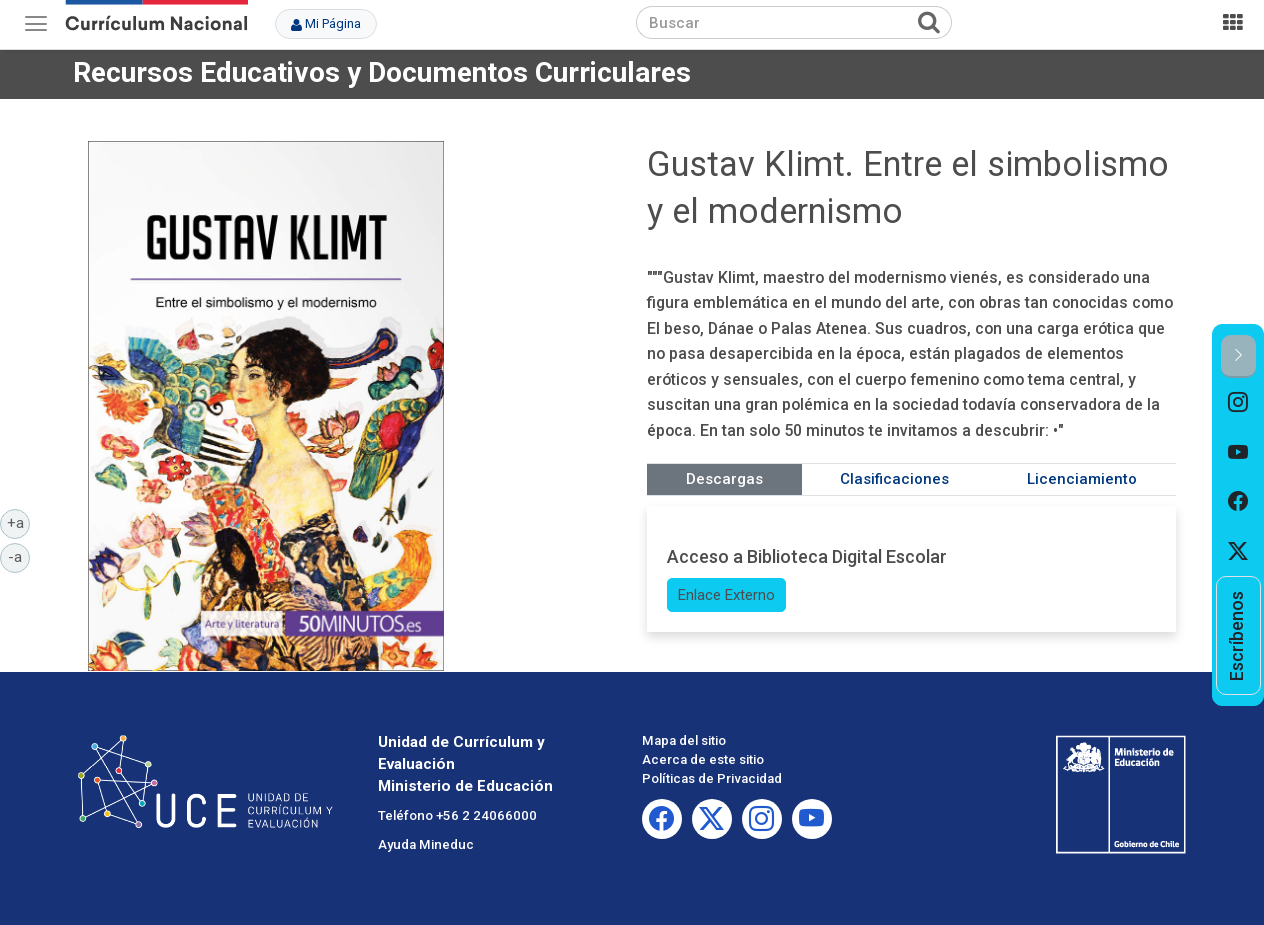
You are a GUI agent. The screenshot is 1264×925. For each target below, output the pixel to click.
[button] (1238, 356)
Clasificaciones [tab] (894, 479)
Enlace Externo (726, 595)
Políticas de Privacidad (712, 778)
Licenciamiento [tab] (1082, 479)
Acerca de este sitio (703, 759)
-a (19, 556)
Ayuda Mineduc (426, 844)
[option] (1238, 403)
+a (19, 522)
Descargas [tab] (724, 479)
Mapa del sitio (684, 740)
